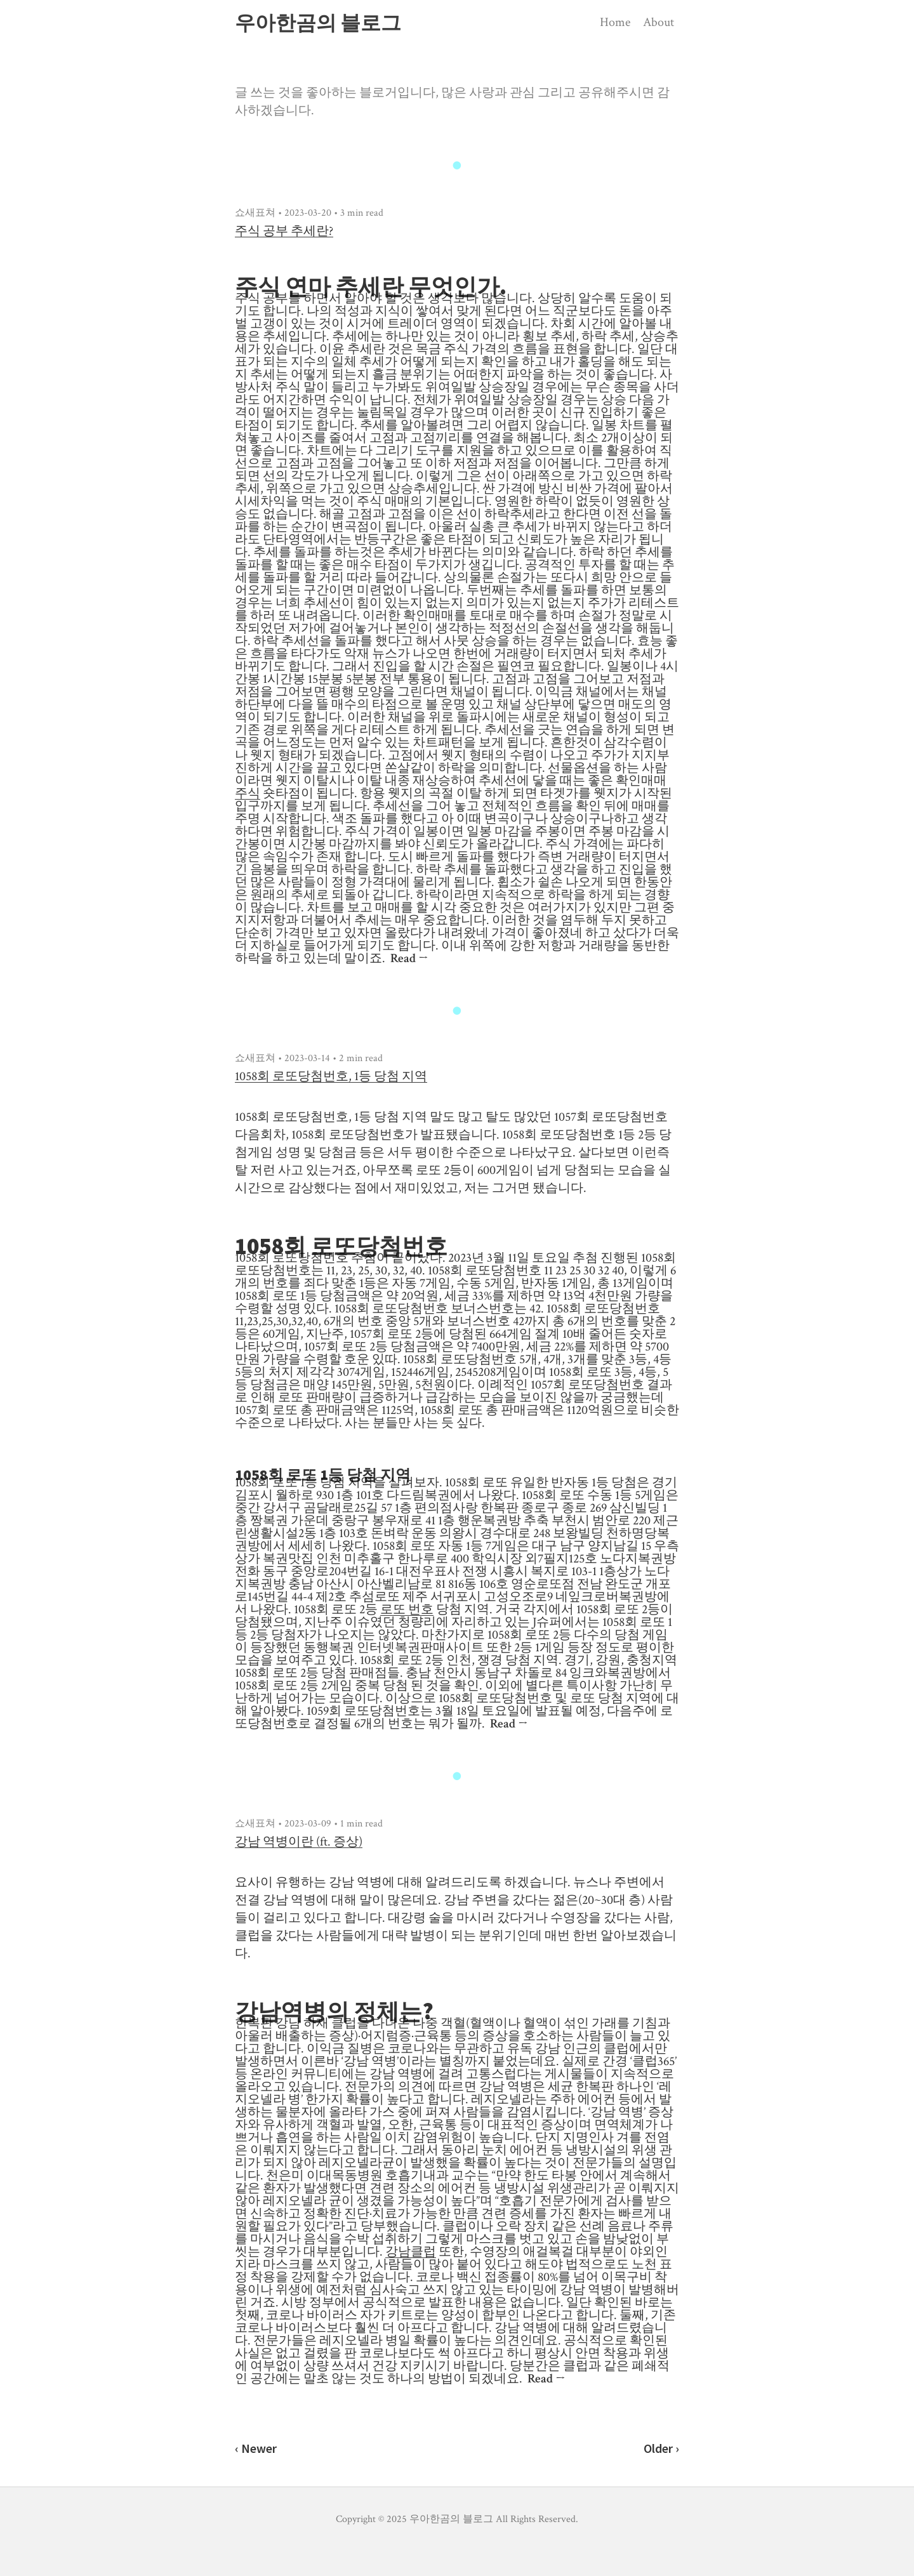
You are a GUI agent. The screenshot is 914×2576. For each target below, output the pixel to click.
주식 (247, 793)
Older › (661, 2448)
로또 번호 (407, 1609)
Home (615, 22)
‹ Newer (256, 2448)
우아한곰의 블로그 (318, 23)
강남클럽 (410, 2251)
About (658, 22)
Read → (409, 958)
